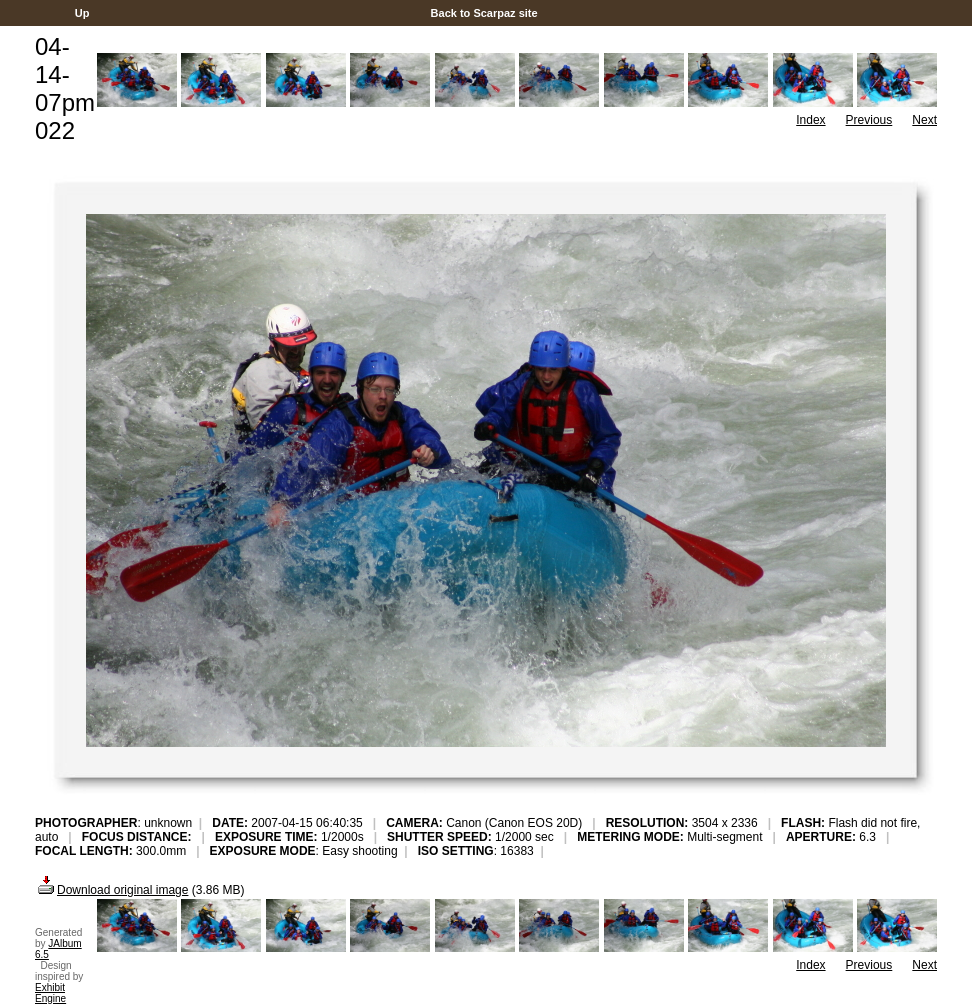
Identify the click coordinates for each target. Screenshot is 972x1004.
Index (810, 120)
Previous (869, 120)
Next (924, 120)
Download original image (111, 890)
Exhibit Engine (50, 993)
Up (82, 13)
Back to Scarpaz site (483, 13)
